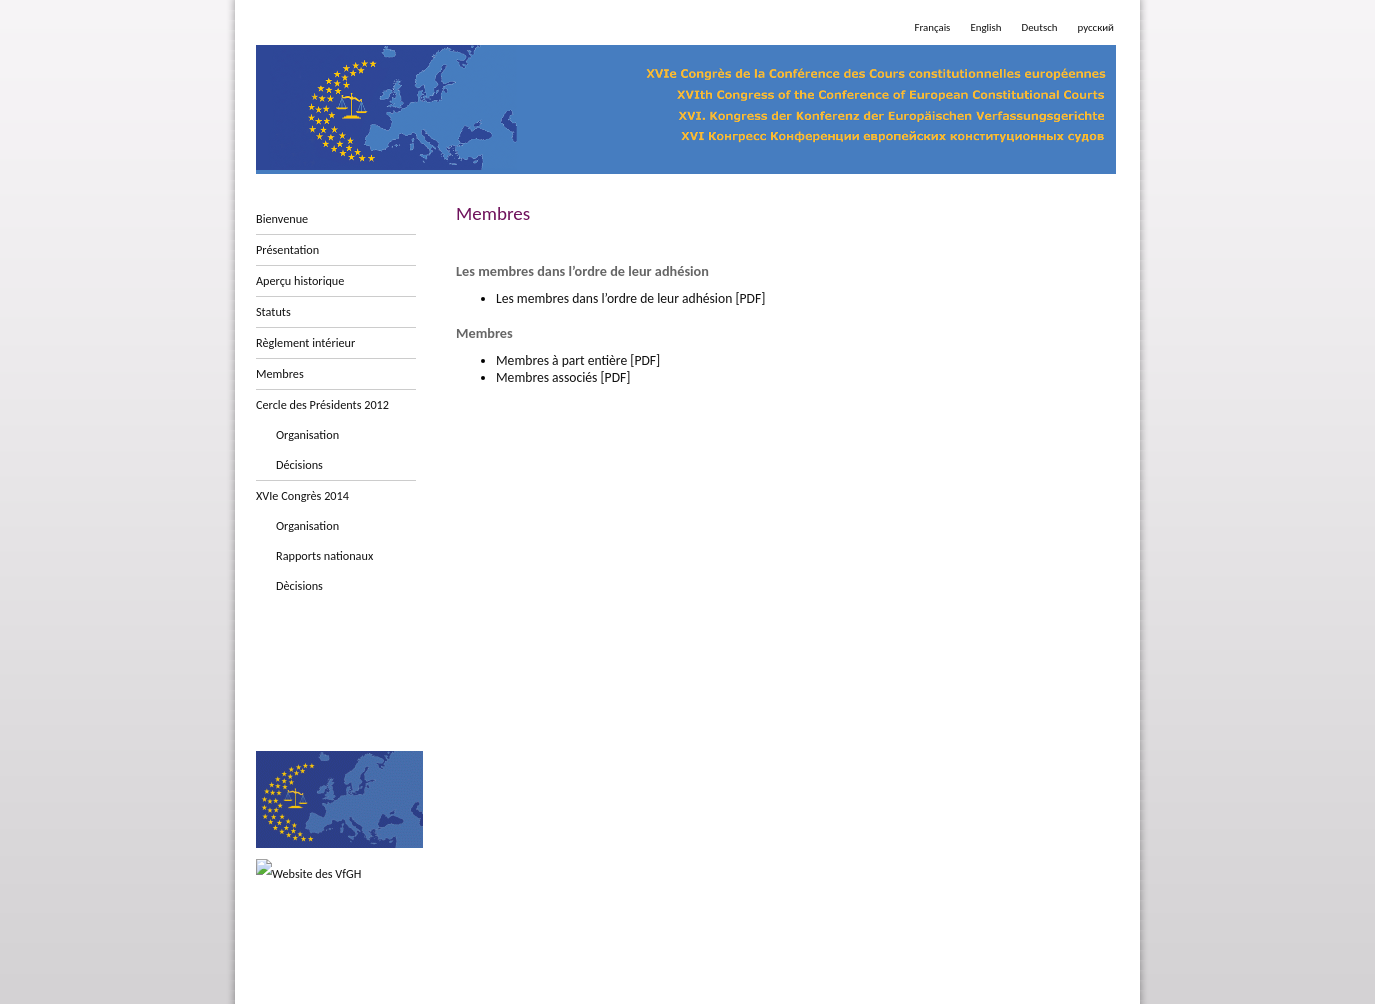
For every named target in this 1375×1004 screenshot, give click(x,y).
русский (1096, 27)
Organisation (307, 434)
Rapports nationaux (324, 555)
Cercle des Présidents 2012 (322, 404)
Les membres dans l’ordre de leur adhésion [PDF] (630, 298)
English (985, 27)
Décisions (299, 464)
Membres (280, 373)
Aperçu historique (300, 280)
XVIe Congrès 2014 (302, 495)
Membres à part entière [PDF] (578, 360)
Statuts (273, 311)
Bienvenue (282, 218)
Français (932, 27)
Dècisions (299, 585)
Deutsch (1040, 27)
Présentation (287, 249)
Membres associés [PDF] (563, 377)
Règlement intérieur (305, 342)
